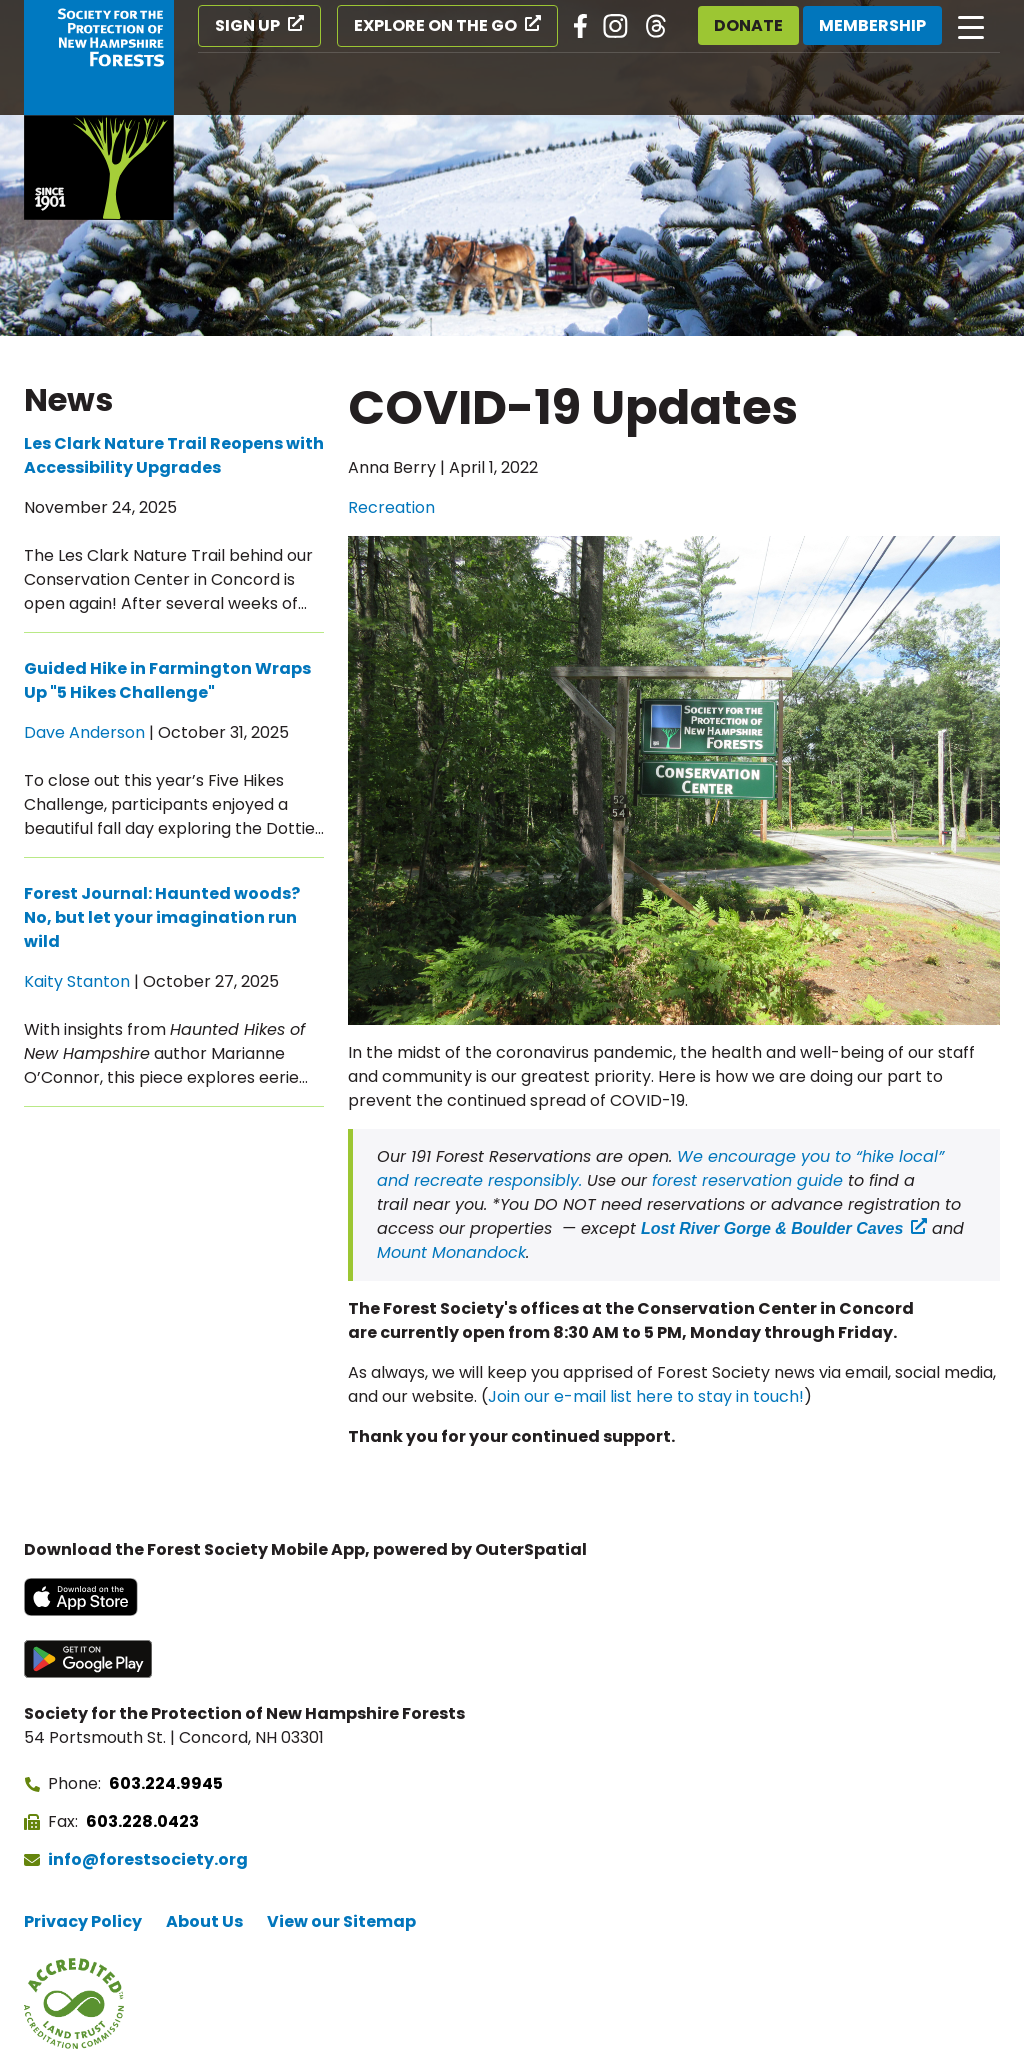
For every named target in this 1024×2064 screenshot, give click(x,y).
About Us (204, 1921)
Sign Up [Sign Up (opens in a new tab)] (247, 25)
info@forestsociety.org (148, 1859)
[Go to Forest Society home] (99, 110)
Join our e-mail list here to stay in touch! (646, 1396)
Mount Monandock (451, 1252)
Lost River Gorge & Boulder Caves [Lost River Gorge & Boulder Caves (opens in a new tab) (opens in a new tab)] (772, 1228)
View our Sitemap (341, 1921)
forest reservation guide (750, 1180)
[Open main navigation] (971, 26)
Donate (748, 25)
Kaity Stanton (77, 981)
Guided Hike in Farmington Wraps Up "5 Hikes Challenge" (167, 680)
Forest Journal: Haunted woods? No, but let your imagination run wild (162, 917)
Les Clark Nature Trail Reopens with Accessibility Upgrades (174, 455)
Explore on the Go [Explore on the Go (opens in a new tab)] (435, 25)
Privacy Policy (83, 1921)
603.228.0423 (142, 1821)
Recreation (391, 507)
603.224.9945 (166, 1783)
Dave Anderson (84, 732)
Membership (872, 25)
